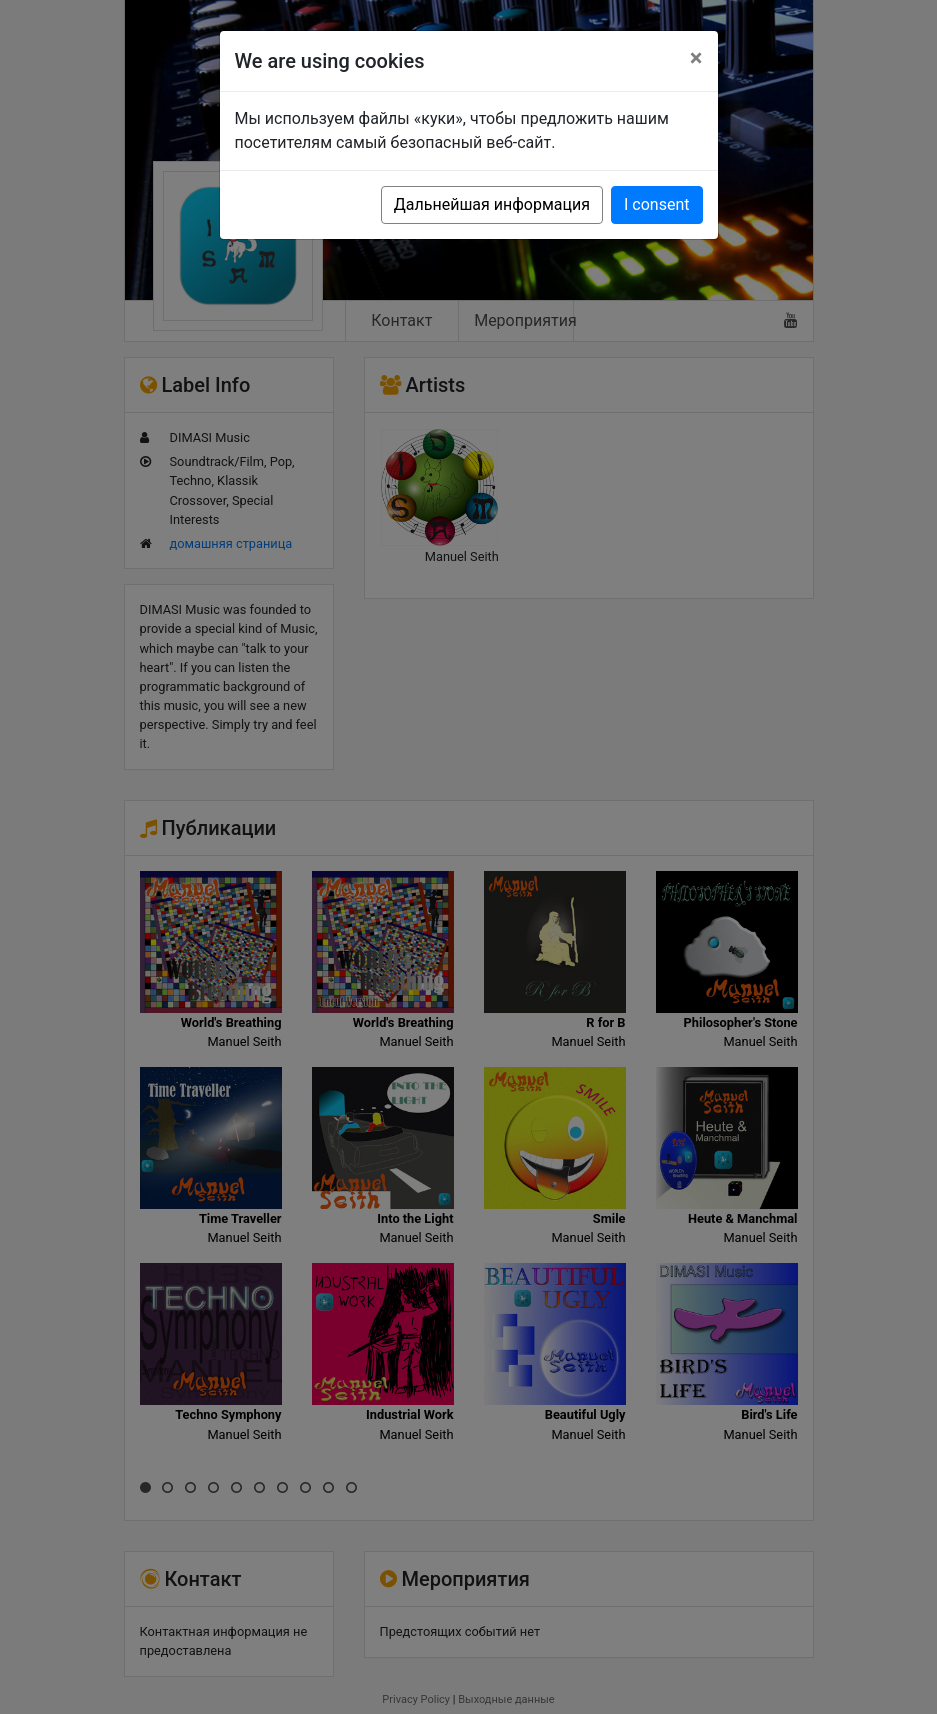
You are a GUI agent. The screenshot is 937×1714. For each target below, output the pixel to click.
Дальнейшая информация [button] (492, 204)
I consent (656, 204)
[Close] (696, 58)
